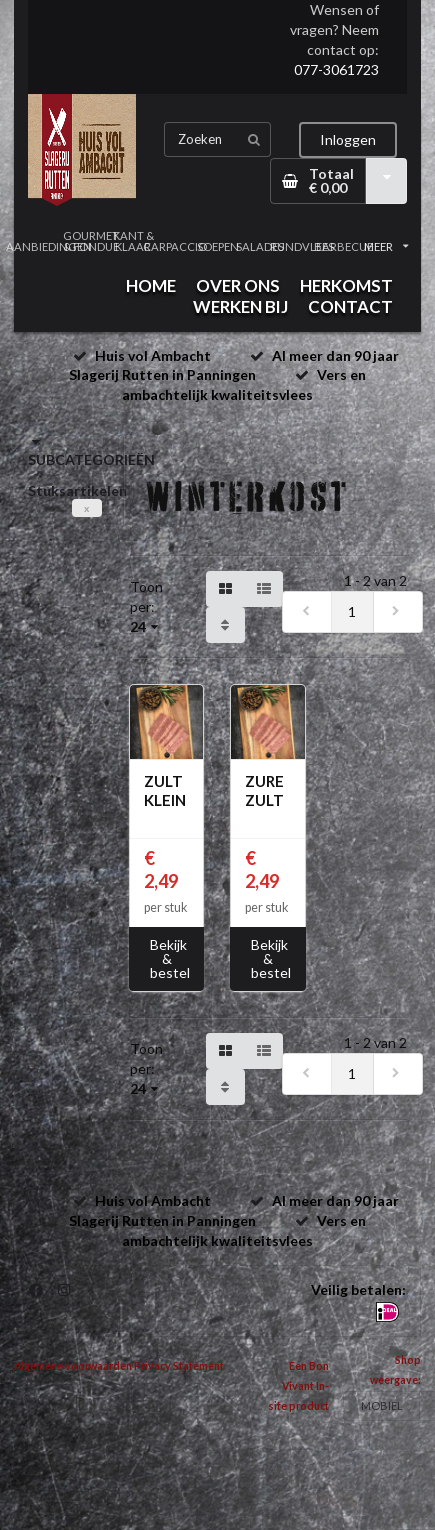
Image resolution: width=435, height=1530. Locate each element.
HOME (151, 285)
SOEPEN (218, 246)
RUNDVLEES (302, 246)
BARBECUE (344, 246)
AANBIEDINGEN (49, 246)
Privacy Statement (179, 1366)
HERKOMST (346, 285)
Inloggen (348, 139)
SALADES (260, 246)
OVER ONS (238, 285)
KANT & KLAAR (133, 241)
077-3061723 (336, 69)
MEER (386, 246)
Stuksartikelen (77, 490)
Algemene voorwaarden (73, 1366)
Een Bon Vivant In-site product (298, 1386)
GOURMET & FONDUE (91, 241)
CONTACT (350, 306)
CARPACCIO (175, 246)
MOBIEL (382, 1405)
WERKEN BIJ (240, 306)
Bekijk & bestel (170, 958)
